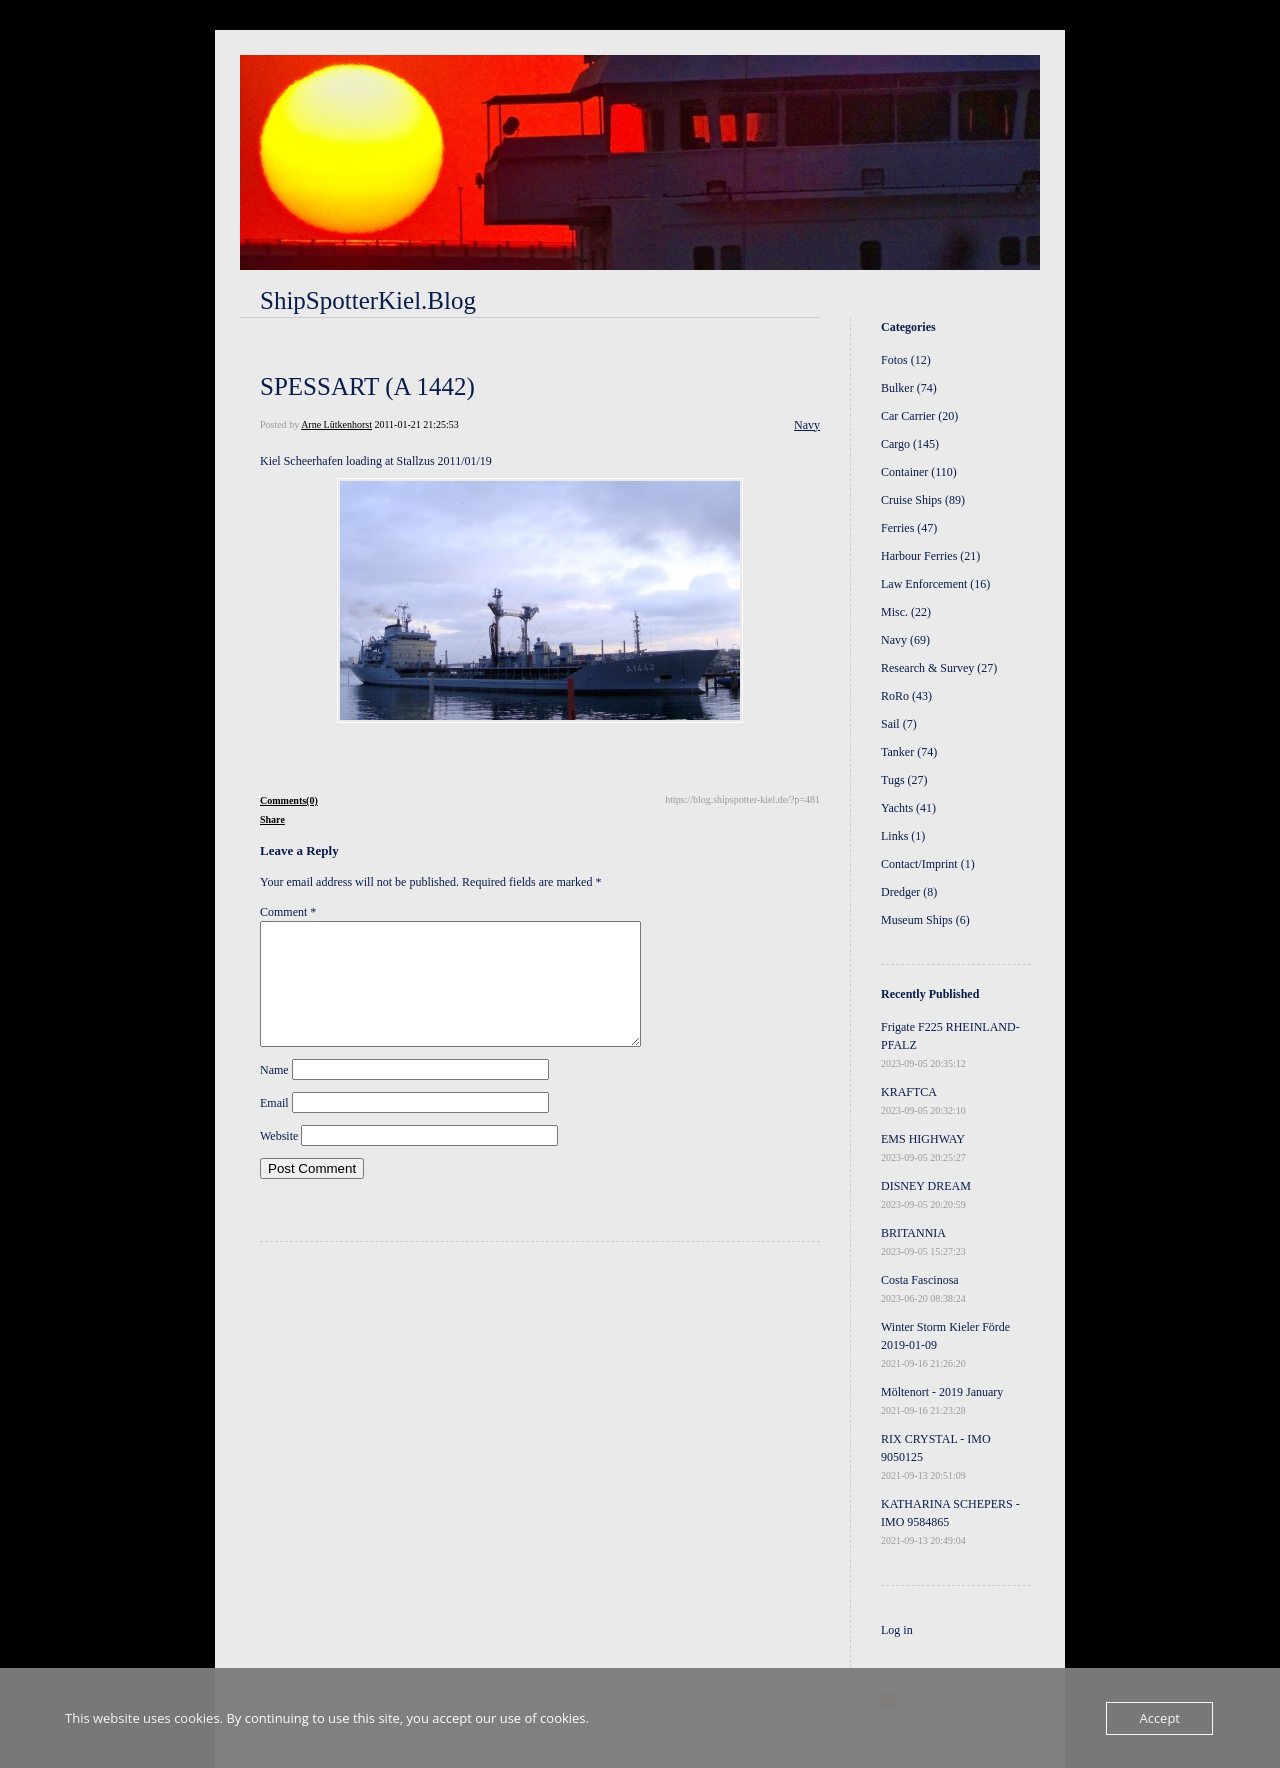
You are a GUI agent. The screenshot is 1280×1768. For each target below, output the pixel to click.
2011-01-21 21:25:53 (416, 424)
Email (274, 1127)
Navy (807, 425)
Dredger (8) (909, 892)
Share (272, 819)
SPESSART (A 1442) (367, 386)
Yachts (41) (908, 808)
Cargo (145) (910, 444)
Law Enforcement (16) (935, 584)
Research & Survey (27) (939, 668)
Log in (897, 1630)
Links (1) (903, 836)
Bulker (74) (909, 388)
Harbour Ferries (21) (930, 556)
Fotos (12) (906, 360)
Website (279, 1160)
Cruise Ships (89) (923, 500)
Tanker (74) (909, 752)
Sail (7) (899, 724)
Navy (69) (905, 640)
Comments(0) (289, 800)
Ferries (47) (909, 528)
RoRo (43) (906, 696)
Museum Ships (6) (925, 920)
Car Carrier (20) (919, 416)
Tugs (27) (904, 780)
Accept (1159, 1718)
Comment (288, 912)
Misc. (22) (906, 612)
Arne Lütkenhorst (336, 424)
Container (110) (919, 472)
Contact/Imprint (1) (928, 864)
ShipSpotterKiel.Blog (368, 300)
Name (274, 1094)
